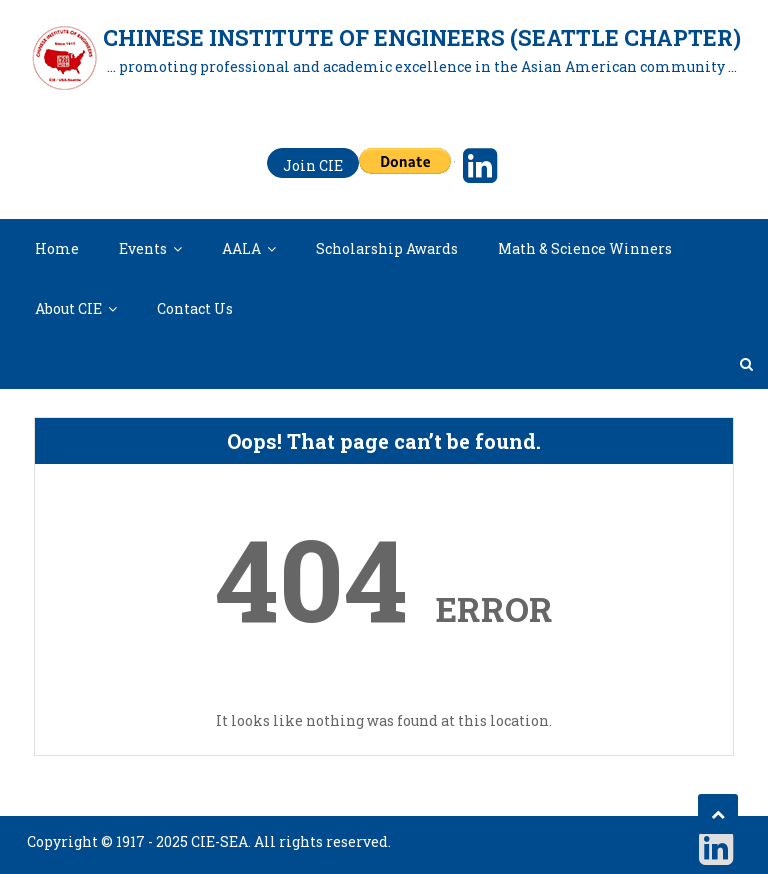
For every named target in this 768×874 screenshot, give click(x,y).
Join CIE (313, 165)
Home (57, 248)
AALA (241, 248)
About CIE (68, 308)
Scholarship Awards (387, 248)
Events (143, 248)
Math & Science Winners (585, 248)
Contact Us (195, 308)
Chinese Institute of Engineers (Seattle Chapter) (422, 37)
